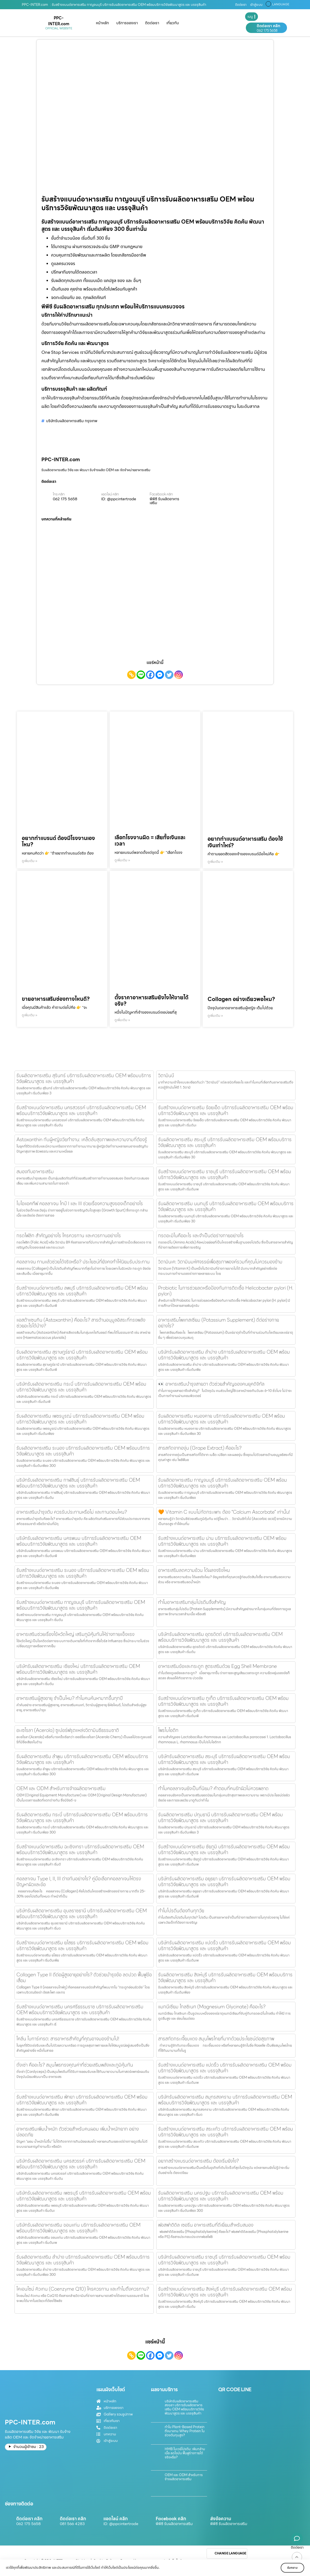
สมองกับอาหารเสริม (35, 1171)
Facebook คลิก (161, 494)
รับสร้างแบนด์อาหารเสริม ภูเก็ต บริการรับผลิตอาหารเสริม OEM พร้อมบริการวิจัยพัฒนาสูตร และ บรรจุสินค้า (223, 1701)
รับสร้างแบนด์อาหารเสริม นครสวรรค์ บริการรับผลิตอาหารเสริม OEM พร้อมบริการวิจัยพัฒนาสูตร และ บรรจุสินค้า (81, 1110)
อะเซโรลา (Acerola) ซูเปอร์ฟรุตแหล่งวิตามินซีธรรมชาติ (67, 1730)
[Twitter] (169, 674)
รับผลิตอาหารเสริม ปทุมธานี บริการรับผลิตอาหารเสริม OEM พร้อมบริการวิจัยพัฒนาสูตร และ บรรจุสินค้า (220, 1817)
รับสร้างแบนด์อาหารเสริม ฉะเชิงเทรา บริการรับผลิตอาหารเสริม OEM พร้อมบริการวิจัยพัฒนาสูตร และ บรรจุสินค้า (80, 1849)
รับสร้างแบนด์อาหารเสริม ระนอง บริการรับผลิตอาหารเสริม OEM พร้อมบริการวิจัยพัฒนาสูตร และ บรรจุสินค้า (82, 1573)
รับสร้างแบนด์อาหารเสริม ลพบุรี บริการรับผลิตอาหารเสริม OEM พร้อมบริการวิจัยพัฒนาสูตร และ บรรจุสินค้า (82, 1291)
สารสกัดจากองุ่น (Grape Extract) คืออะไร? (199, 1448)
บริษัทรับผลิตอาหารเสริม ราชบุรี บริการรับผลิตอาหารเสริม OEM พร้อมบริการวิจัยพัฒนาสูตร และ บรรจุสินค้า (224, 2260)
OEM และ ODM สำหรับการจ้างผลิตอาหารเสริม (61, 1788)
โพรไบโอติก (168, 1730)
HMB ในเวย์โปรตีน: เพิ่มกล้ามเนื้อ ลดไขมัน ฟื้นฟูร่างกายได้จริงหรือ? (185, 2453)
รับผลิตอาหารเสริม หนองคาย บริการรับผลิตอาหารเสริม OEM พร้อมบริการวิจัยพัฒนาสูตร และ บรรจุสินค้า (221, 1419)
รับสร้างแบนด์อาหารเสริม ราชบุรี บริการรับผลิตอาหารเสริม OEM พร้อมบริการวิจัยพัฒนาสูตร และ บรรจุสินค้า (224, 1174)
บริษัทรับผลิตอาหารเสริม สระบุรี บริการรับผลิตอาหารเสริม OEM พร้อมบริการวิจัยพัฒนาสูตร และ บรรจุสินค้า (224, 1759)
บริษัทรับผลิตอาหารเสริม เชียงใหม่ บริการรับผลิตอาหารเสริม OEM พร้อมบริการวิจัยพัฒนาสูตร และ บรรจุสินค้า (78, 1669)
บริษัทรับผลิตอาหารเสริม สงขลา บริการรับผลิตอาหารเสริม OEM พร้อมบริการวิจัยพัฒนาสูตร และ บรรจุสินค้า (184, 2407)
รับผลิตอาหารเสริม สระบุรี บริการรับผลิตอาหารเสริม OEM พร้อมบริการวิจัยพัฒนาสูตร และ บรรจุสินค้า (225, 1142)
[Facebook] (150, 674)
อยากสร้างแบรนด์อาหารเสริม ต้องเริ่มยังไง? (198, 2161)
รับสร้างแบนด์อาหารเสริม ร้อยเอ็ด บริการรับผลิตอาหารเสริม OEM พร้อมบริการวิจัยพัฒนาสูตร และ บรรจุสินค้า (225, 1110)
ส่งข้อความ (220, 2518)
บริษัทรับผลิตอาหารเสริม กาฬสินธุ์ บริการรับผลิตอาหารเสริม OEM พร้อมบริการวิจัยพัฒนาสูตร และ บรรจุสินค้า (78, 1483)
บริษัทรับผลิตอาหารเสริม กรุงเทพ (71, 421)
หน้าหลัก (102, 23)
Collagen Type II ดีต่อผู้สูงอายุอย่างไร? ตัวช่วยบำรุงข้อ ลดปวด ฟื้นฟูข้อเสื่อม (84, 1977)
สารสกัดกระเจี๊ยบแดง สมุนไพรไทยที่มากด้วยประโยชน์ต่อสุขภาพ (216, 2039)
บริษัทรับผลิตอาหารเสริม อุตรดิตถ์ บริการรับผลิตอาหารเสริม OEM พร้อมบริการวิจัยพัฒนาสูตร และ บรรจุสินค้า (220, 1637)
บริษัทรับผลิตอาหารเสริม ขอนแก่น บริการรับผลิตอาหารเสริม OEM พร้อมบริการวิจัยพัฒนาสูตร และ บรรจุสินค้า (78, 2228)
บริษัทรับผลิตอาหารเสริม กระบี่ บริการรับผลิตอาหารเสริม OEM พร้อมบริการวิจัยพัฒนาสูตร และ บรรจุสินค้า (81, 1387)
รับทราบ (290, 2567)
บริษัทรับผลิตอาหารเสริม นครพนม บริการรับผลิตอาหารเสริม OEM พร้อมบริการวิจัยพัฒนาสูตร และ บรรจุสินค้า (78, 1541)
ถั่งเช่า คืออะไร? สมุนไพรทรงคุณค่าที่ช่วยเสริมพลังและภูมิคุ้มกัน (74, 2065)
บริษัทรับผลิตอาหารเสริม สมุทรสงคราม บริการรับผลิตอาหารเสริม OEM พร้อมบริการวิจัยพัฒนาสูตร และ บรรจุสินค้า (225, 2100)
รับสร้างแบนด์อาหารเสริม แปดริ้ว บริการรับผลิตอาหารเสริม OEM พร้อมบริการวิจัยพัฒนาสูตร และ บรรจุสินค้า (225, 2068)
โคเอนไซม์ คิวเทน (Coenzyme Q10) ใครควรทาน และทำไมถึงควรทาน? (82, 2289)
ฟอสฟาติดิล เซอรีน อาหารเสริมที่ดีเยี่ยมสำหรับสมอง (205, 2225)
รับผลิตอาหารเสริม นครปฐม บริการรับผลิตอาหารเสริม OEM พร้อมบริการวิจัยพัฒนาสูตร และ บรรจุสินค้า (220, 2196)
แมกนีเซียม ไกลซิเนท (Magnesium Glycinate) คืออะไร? (211, 2007)
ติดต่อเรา (241, 4)
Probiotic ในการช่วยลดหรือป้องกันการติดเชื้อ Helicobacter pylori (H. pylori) (225, 1291)
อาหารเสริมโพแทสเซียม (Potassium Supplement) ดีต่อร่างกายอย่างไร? (218, 1323)
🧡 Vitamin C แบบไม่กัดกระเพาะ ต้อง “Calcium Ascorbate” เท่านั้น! (224, 1512)
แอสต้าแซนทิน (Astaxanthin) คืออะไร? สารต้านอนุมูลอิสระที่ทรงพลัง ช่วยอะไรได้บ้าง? (80, 1323)
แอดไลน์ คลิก (110, 494)
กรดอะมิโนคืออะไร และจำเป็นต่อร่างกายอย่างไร (201, 1235)
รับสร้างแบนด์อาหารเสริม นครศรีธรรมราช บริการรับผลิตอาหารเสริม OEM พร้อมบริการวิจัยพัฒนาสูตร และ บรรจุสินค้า (79, 2009)
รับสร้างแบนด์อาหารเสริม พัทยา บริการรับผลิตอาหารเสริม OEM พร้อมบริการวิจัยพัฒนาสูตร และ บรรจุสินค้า (81, 2100)
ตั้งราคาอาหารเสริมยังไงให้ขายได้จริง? (151, 1000)
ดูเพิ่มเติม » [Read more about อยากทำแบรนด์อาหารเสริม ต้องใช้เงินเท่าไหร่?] (215, 862)
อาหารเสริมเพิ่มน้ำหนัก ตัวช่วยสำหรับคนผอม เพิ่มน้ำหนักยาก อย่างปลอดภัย (77, 2132)
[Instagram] (178, 674)
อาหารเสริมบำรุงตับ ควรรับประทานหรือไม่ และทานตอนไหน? (71, 1512)
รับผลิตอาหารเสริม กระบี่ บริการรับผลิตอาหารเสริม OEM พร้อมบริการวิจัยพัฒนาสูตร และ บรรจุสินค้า (82, 1817)
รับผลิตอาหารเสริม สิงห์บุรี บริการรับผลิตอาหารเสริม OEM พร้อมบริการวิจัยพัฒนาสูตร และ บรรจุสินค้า (225, 1977)
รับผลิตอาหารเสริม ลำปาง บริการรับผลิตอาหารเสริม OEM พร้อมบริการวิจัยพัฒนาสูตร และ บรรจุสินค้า (83, 2260)
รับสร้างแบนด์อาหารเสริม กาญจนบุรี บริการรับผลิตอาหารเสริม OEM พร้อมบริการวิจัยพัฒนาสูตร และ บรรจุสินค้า (80, 1605)
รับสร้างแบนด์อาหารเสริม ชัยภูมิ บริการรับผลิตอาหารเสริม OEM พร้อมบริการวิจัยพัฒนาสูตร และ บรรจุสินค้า (224, 1849)
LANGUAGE (280, 4)
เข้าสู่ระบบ (256, 4)
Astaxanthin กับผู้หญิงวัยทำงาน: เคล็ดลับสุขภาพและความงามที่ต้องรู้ (81, 1139)
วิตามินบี (166, 1075)
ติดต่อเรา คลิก (268, 26)
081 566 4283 (72, 2524)
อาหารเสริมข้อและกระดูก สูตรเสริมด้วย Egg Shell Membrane (217, 1666)
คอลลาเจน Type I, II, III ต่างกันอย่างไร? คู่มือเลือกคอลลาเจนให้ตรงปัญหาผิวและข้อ (78, 1881)
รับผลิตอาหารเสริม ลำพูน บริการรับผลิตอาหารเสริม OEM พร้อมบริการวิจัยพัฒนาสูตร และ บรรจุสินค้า (82, 1759)
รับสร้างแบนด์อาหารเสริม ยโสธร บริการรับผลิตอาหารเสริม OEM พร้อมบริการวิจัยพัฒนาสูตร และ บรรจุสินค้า (82, 1945)
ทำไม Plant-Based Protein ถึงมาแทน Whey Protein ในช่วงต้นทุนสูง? (185, 2431)
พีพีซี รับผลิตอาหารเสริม (164, 501)
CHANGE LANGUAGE (230, 2553)
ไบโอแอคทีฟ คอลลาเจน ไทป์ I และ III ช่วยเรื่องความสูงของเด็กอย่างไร (79, 1203)
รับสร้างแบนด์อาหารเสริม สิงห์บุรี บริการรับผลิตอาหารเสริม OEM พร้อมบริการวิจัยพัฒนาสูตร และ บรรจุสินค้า (225, 2292)
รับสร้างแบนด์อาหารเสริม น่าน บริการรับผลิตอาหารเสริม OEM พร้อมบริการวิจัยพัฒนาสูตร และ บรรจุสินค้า (222, 1541)
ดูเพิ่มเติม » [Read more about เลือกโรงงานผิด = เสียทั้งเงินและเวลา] (122, 860)
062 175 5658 (267, 30)
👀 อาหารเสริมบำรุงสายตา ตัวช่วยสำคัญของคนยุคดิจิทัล (211, 1384)
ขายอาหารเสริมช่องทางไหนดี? (56, 999)
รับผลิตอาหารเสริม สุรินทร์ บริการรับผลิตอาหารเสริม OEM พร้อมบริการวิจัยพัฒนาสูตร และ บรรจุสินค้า (83, 1078)
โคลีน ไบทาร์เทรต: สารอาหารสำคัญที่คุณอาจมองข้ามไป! (67, 2039)
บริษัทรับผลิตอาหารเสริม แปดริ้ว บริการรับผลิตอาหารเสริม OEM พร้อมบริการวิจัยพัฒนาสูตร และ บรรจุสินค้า (224, 1945)
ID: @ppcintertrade (118, 499)
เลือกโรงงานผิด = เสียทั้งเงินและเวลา (150, 840)
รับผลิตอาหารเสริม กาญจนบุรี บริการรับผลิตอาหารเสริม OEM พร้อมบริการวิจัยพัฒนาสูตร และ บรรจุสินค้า (222, 1483)
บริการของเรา (127, 23)
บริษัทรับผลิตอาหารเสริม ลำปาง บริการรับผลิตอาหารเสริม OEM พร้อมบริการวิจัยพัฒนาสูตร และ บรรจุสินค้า (224, 1355)
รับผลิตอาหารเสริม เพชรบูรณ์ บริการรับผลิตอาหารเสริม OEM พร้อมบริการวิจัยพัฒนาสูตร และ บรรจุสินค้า (80, 1419)
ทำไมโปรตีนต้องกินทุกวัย (181, 1910)
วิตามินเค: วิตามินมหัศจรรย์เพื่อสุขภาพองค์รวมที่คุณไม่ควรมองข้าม (220, 1262)
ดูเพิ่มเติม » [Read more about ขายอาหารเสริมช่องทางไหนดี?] (29, 1015)
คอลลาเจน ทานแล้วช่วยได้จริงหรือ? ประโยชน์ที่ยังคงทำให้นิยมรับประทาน (83, 1262)
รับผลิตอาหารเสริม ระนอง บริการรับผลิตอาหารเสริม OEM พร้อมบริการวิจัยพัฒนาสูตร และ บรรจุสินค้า (83, 1451)
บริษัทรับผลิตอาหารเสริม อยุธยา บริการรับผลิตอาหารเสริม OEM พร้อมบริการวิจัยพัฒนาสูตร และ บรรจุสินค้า (224, 1881)
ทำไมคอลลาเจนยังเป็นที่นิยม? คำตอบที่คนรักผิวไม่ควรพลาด (213, 1788)
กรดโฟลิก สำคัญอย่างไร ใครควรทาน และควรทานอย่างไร (68, 1235)
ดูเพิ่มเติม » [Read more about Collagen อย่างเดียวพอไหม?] (215, 1015)
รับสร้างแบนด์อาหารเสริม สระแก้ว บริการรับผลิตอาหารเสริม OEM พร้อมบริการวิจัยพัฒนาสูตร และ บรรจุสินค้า (225, 2132)
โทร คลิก (59, 494)
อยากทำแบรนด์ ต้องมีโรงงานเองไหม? (58, 841)
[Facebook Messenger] (159, 674)
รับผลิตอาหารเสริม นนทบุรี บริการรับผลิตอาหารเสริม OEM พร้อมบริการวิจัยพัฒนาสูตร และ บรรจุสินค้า (226, 1206)
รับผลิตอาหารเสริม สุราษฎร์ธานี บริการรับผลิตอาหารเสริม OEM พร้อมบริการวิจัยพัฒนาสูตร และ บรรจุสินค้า (82, 1355)
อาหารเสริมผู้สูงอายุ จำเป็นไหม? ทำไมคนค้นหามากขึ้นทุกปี (69, 1698)
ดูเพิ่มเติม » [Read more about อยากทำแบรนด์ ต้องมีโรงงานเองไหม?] (29, 861)
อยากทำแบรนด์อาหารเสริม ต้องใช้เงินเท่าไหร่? (245, 842)
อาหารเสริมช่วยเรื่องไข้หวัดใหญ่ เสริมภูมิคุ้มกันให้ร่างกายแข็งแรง (75, 1634)
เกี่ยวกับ (172, 23)
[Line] (141, 674)
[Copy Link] (131, 674)
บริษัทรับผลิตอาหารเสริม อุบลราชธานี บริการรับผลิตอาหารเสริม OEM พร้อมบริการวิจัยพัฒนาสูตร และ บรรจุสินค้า (81, 1913)
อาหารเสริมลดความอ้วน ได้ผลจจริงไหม (194, 1570)
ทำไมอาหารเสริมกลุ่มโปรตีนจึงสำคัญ (192, 1602)
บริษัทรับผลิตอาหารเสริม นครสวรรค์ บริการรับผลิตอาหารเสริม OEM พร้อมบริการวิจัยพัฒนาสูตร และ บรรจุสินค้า (80, 2164)
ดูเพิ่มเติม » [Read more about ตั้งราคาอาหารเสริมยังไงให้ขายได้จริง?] (122, 1020)
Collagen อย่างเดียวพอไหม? (241, 999)
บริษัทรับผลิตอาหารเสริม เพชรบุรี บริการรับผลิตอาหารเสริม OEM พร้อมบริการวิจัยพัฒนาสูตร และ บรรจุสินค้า (83, 2196)
